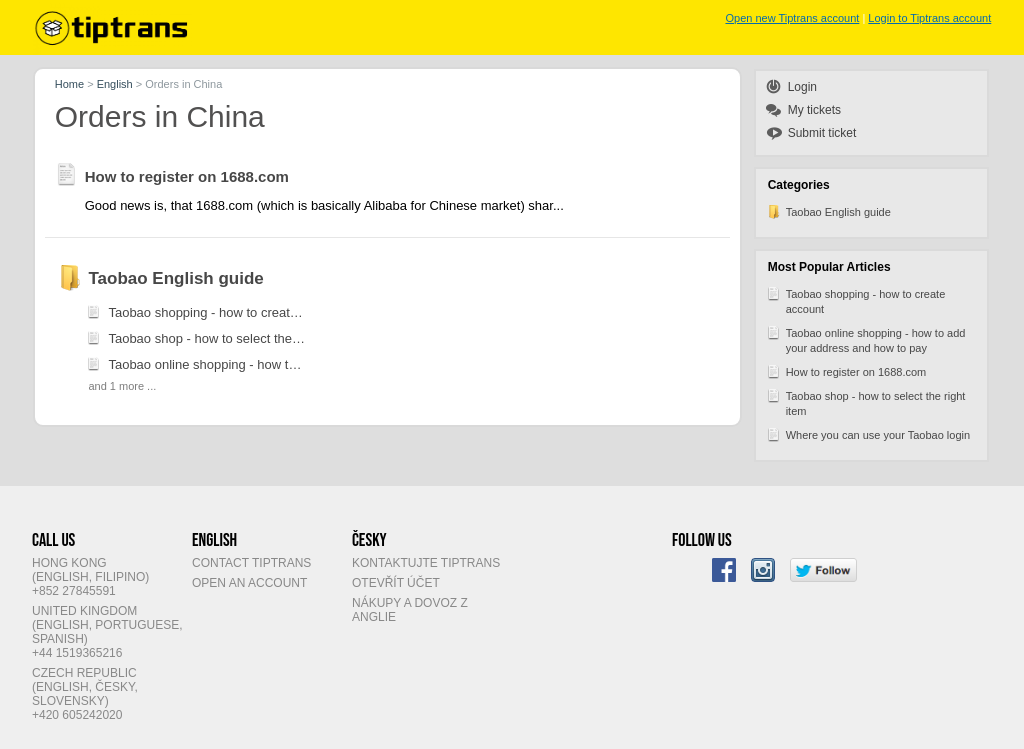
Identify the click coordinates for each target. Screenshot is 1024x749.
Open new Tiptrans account (792, 18)
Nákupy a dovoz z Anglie (410, 610)
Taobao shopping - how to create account (856, 300)
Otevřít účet (396, 583)
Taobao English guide (828, 211)
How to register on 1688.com (846, 371)
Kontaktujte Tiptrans (426, 563)
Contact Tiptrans (251, 563)
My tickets (814, 110)
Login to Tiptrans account (929, 18)
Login (802, 87)
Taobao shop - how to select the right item (866, 402)
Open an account (249, 583)
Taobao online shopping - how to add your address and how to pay (866, 339)
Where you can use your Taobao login (868, 434)
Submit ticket (822, 133)
